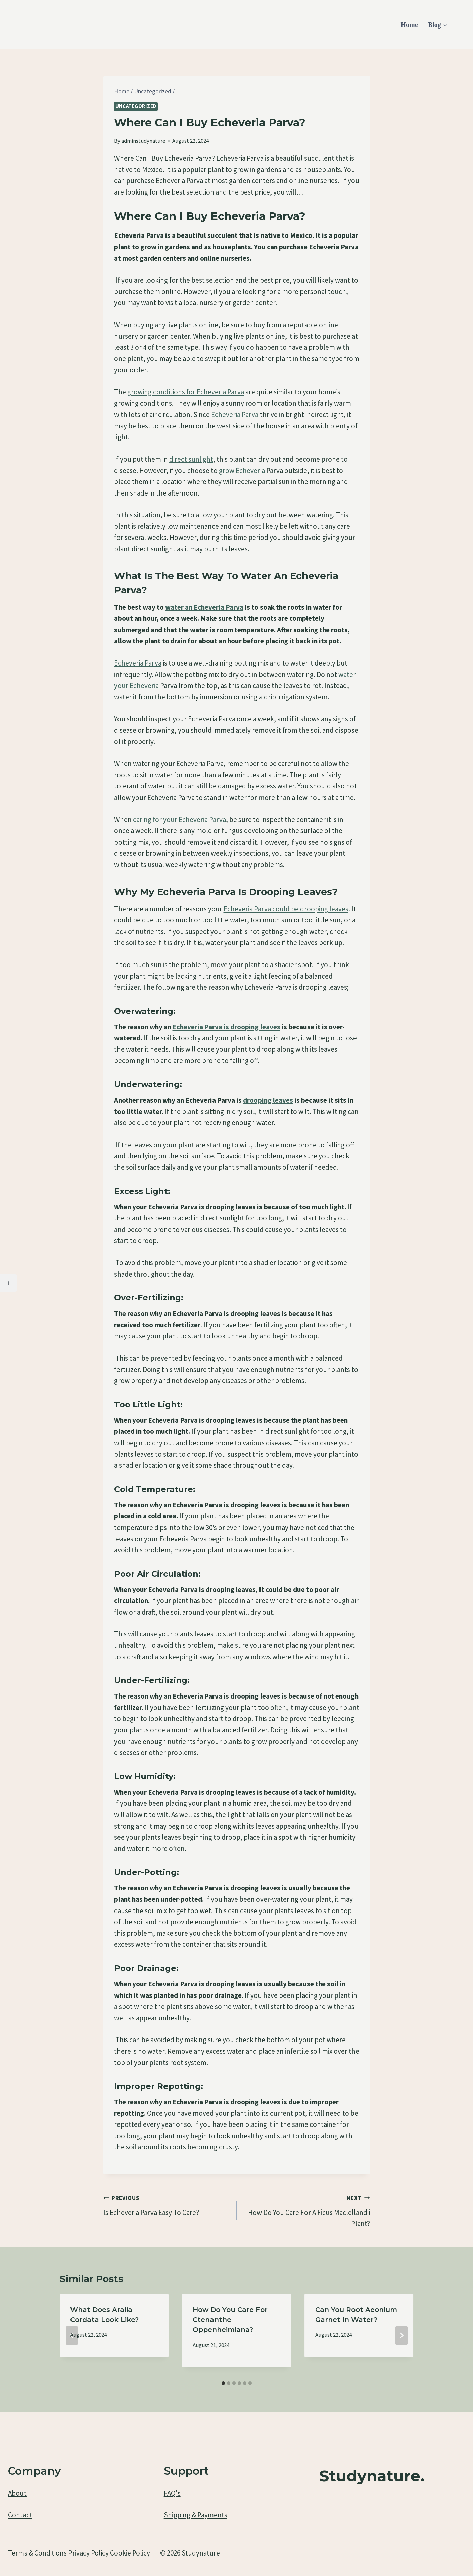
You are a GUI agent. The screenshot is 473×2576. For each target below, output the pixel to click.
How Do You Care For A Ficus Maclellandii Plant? (307, 2210)
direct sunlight (191, 459)
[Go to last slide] (72, 2335)
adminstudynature (143, 140)
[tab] (223, 2383)
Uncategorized (136, 106)
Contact (20, 2514)
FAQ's (172, 2493)
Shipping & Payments (195, 2514)
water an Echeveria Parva (204, 607)
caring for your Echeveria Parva (179, 819)
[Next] (401, 2335)
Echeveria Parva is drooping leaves (226, 1026)
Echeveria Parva (234, 414)
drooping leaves (268, 1100)
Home (409, 24)
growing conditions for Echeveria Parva (185, 391)
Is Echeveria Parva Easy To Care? (166, 2204)
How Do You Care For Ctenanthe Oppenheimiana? (230, 2320)
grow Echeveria (242, 470)
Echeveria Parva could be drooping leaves (286, 908)
